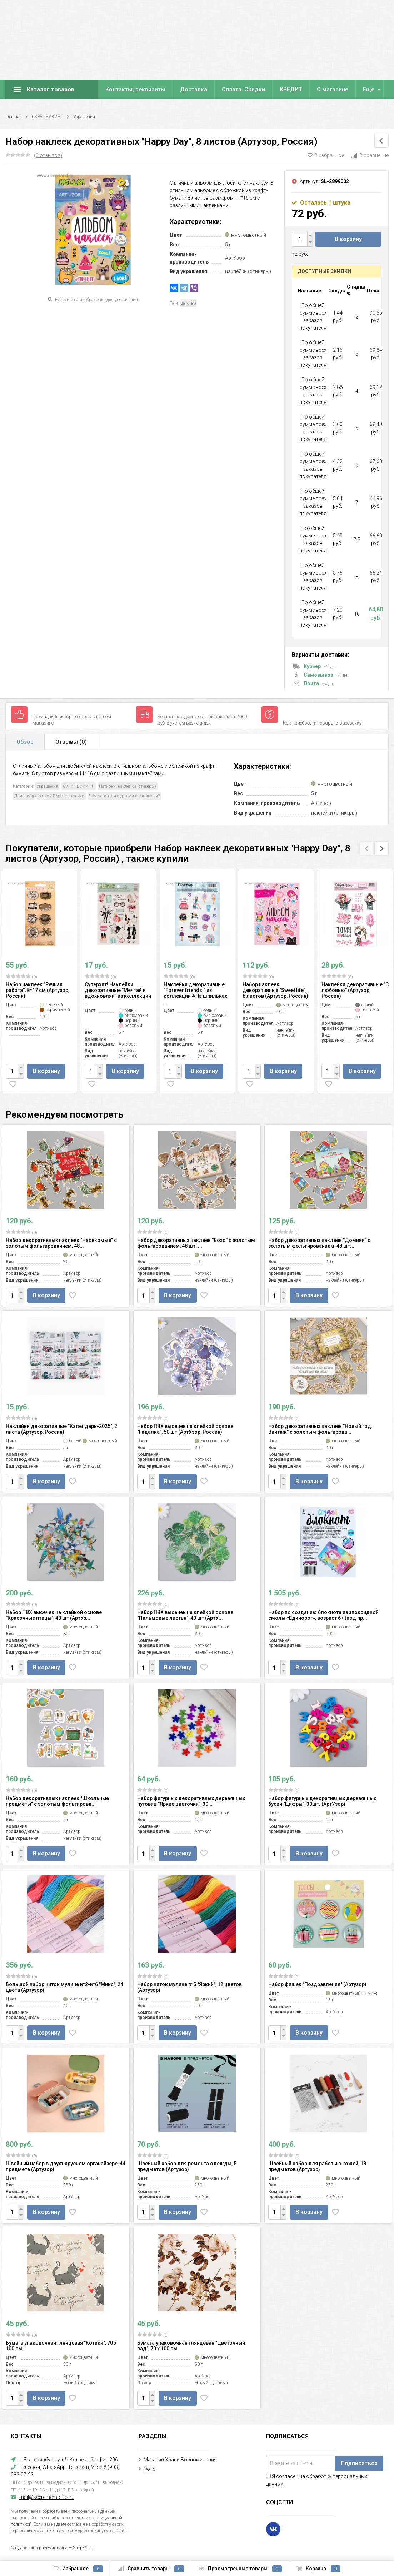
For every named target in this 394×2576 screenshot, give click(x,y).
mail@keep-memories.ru (46, 2497)
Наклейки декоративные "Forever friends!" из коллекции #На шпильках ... (195, 993)
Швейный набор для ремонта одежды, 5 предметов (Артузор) (186, 2166)
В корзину (348, 239)
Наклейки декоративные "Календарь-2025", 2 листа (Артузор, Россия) (61, 1429)
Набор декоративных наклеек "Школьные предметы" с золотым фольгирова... (57, 1801)
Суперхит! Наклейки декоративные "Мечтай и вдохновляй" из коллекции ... (118, 993)
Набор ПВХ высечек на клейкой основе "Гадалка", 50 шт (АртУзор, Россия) (185, 1429)
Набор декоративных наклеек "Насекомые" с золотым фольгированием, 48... (61, 1243)
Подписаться (359, 2463)
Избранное (78, 2568)
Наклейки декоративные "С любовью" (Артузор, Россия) (355, 990)
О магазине (332, 89)
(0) (21, 976)
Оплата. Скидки (243, 89)
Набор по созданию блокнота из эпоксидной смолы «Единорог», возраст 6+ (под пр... (323, 1615)
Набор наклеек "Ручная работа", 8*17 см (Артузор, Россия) (37, 990)
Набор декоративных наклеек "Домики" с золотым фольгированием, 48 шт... (319, 1243)
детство (188, 303)
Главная (13, 116)
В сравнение (370, 155)
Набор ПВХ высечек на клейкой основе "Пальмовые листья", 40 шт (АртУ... (185, 1615)
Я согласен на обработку (316, 2480)
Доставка (193, 89)
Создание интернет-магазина (39, 2547)
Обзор (25, 741)
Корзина (318, 2568)
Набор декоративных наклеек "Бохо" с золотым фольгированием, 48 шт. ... (196, 1243)
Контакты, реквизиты (135, 89)
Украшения (84, 116)
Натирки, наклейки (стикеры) (127, 786)
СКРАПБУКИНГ (47, 116)
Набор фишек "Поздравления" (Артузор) (317, 1984)
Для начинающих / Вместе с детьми (49, 795)
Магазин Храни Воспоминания (180, 2459)
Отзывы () (71, 741)
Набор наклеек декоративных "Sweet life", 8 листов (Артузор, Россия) (275, 990)
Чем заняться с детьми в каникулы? (124, 795)
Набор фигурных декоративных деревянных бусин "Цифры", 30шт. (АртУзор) (322, 1801)
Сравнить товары (151, 2568)
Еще (368, 89)
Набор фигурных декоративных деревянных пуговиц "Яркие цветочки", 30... (191, 1801)
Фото (150, 2469)
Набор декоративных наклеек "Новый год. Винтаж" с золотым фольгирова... (320, 1429)
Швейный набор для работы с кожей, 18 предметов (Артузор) (317, 2166)
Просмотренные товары (240, 2568)
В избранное (326, 155)
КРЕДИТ (291, 89)
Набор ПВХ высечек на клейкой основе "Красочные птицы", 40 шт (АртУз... (54, 1615)
